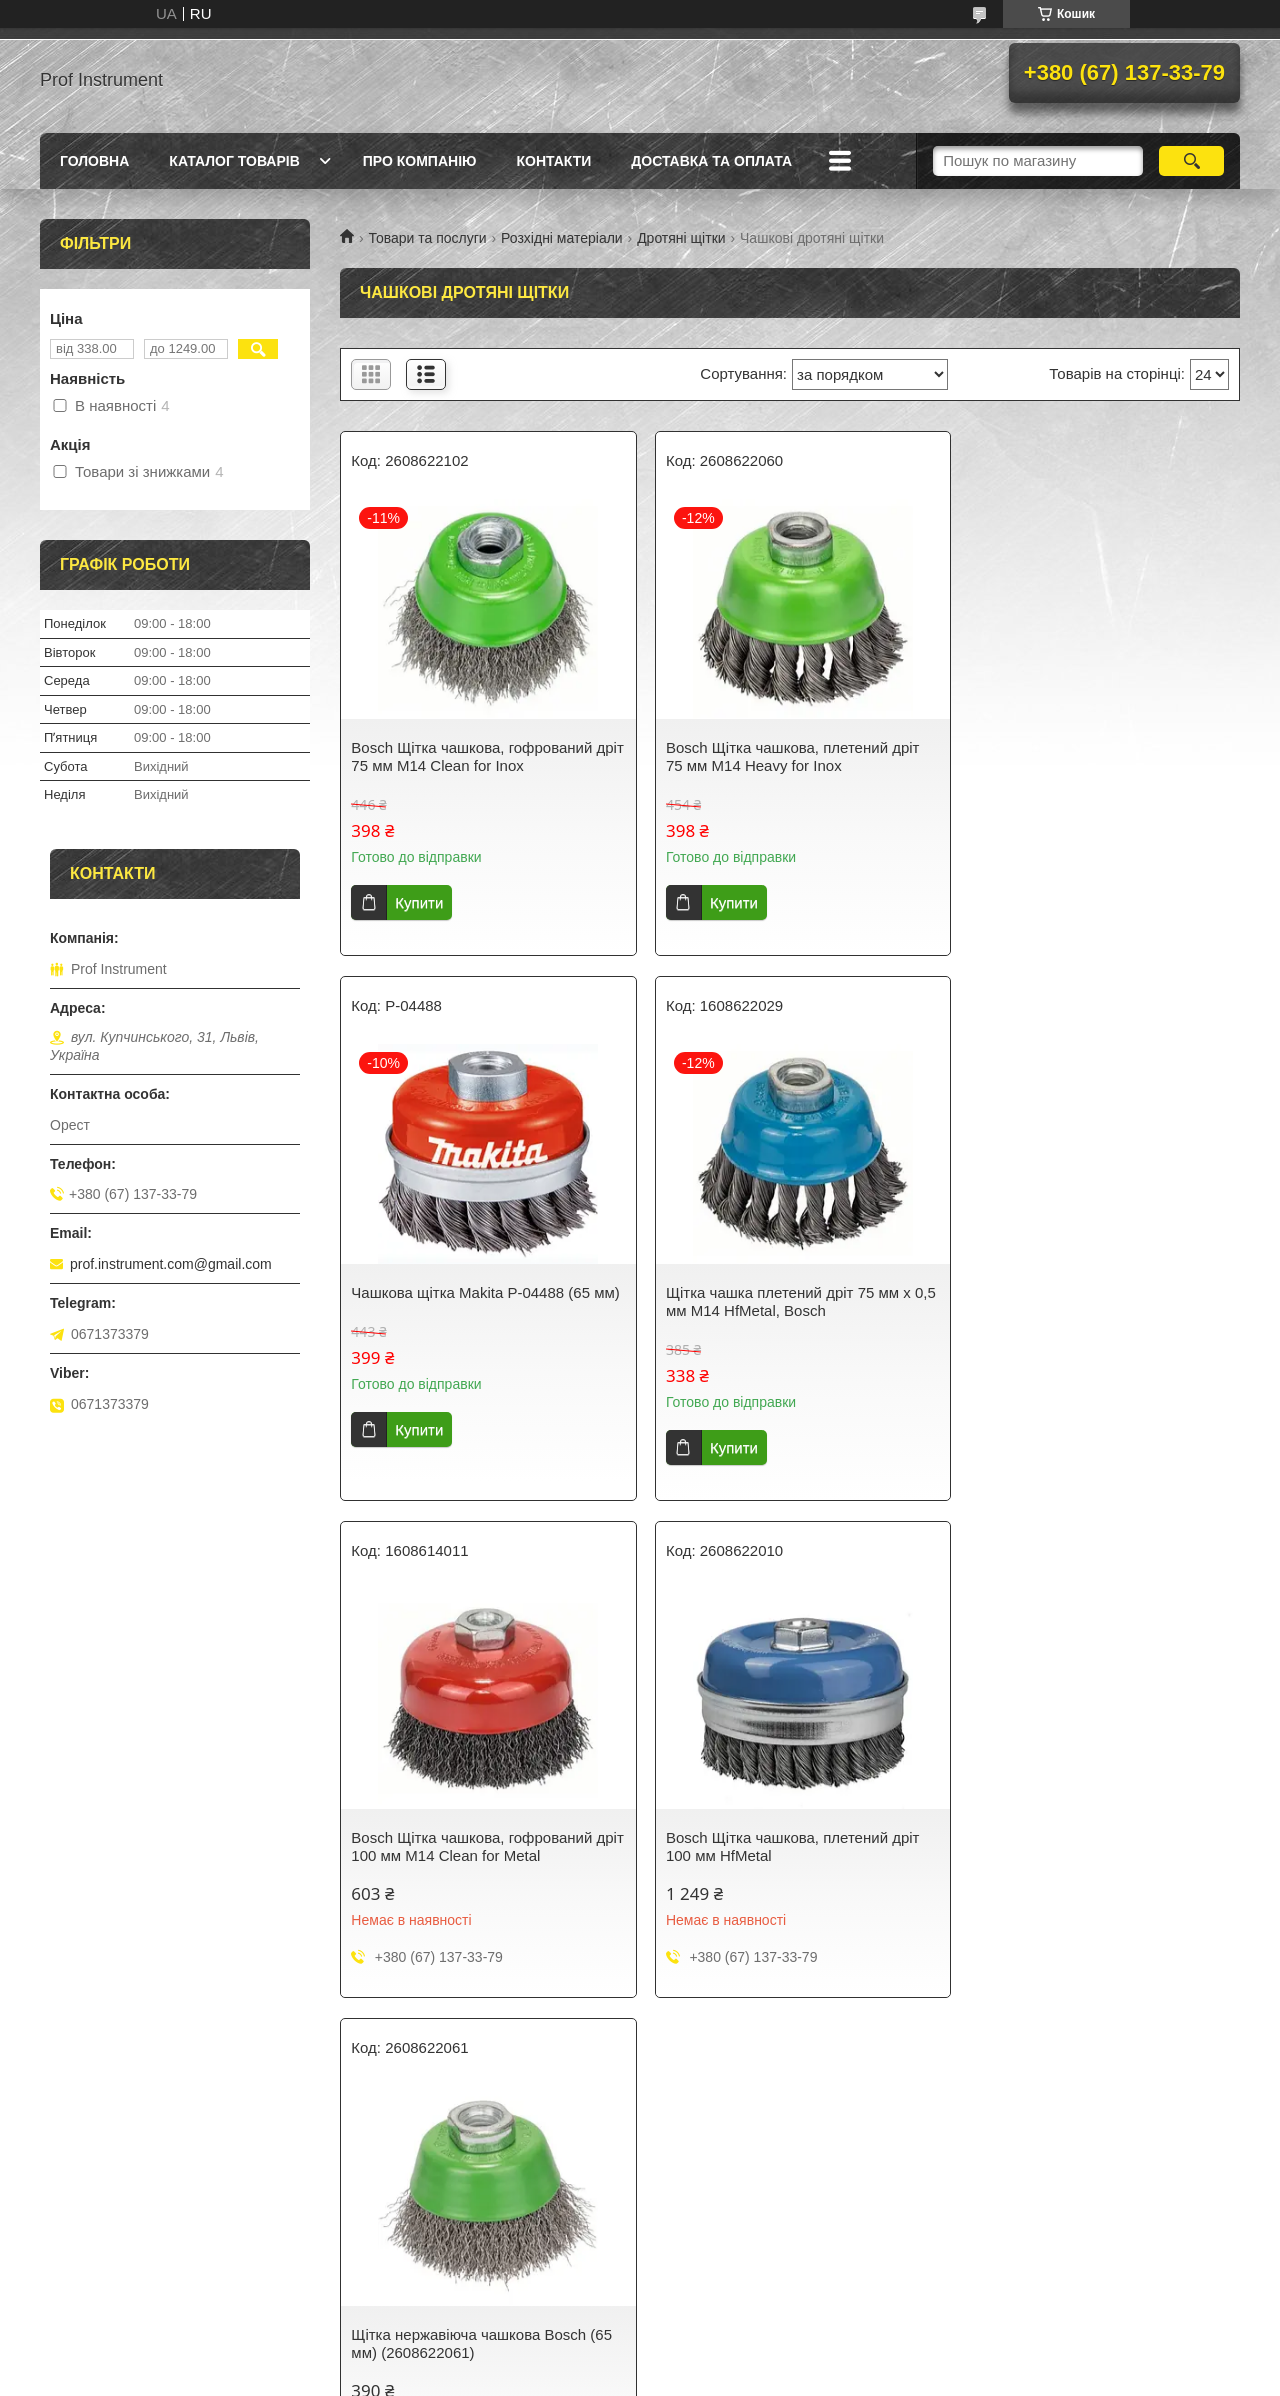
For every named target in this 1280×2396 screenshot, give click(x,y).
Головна (94, 161)
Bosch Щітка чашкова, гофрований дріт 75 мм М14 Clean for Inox (471, 756)
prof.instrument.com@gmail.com (171, 1264)
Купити (419, 902)
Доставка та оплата (711, 161)
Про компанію (420, 161)
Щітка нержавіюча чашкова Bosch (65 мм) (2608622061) (481, 1846)
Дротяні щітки (681, 238)
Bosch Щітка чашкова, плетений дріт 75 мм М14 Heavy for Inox (784, 756)
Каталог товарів (234, 161)
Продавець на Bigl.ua (640, 2359)
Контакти (553, 161)
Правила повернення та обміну (151, 2238)
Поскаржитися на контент (607, 2377)
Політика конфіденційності (136, 2264)
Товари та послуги (427, 238)
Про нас (382, 2186)
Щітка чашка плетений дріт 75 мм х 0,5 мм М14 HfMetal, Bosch (473, 1301)
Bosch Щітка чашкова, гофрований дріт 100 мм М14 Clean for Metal (777, 1301)
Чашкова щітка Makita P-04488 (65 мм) (1082, 756)
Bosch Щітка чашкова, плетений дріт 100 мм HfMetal (1090, 1301)
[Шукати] (1191, 161)
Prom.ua (733, 2341)
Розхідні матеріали (562, 238)
